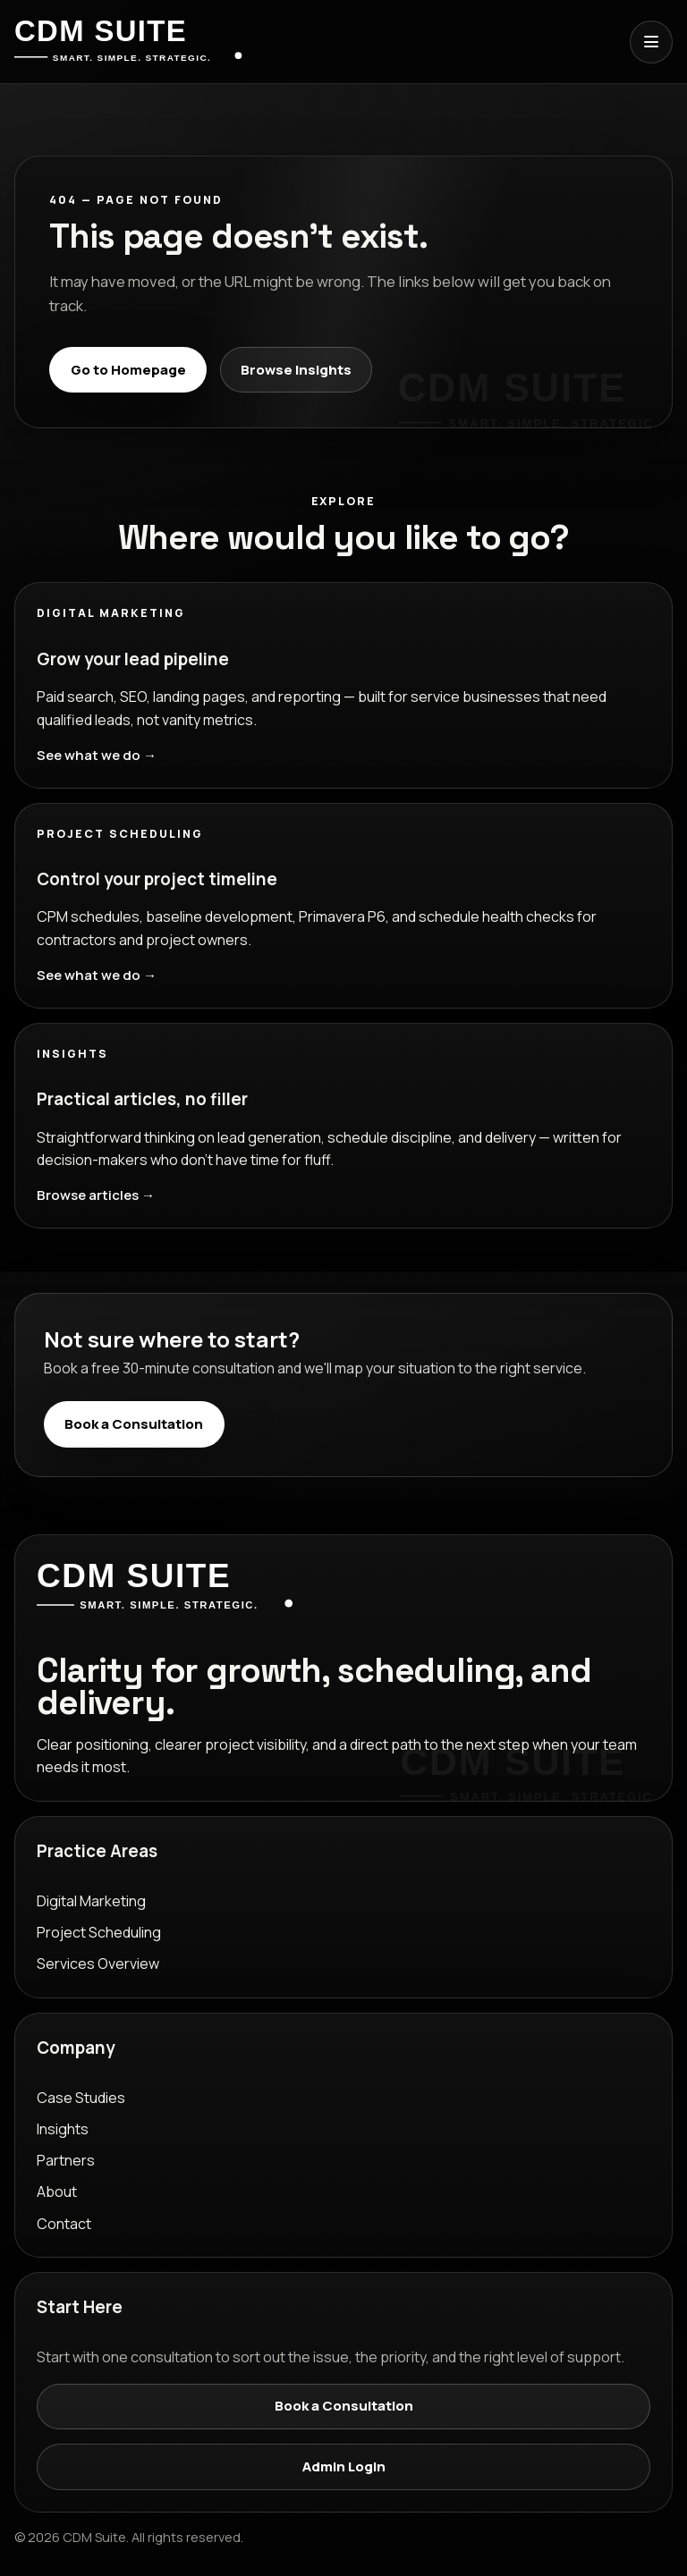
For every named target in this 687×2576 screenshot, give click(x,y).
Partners (66, 2160)
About (57, 2191)
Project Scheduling (99, 1932)
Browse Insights (296, 369)
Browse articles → (96, 1195)
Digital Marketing (91, 1901)
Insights (63, 2129)
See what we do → (97, 755)
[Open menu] (651, 42)
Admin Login (344, 2466)
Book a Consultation (133, 1424)
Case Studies (81, 2097)
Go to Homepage (128, 369)
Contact (64, 2224)
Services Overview (98, 1963)
